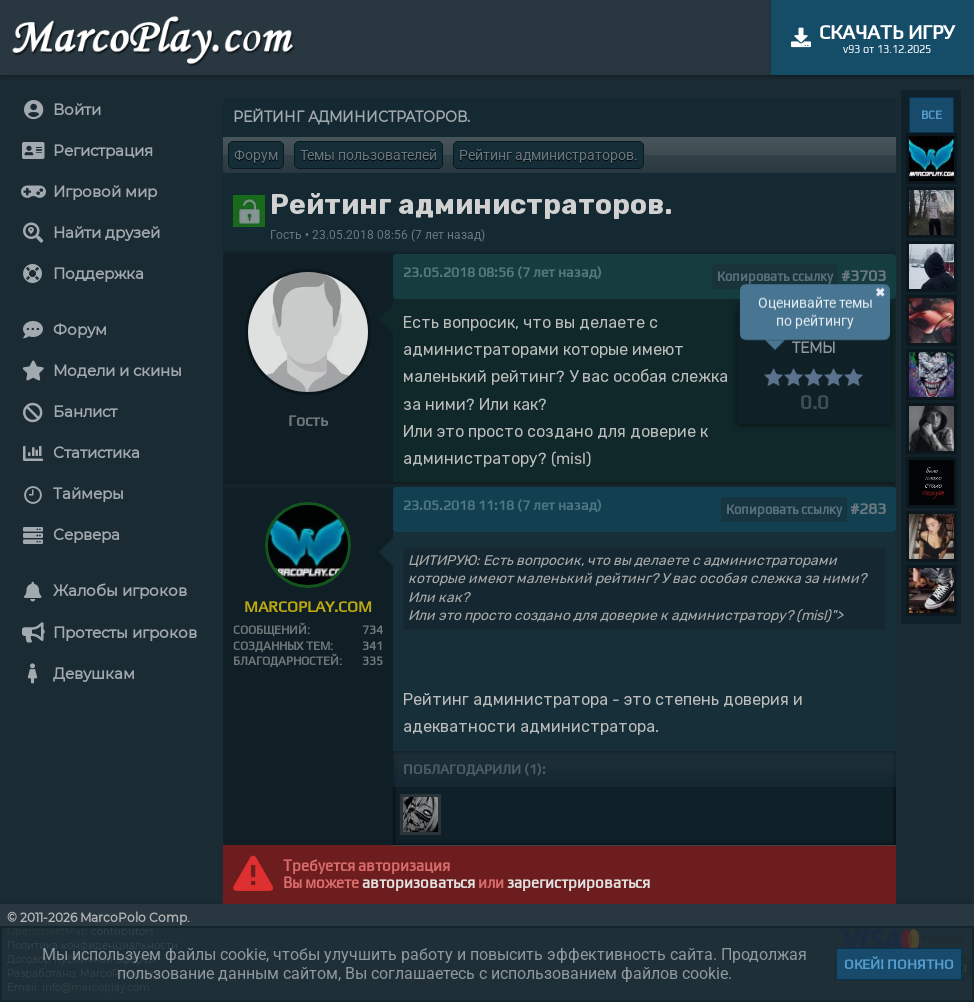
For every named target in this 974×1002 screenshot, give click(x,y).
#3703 (863, 275)
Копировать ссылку (775, 276)
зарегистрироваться (578, 882)
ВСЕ (931, 115)
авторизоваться (418, 882)
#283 (868, 508)
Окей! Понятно (899, 964)
